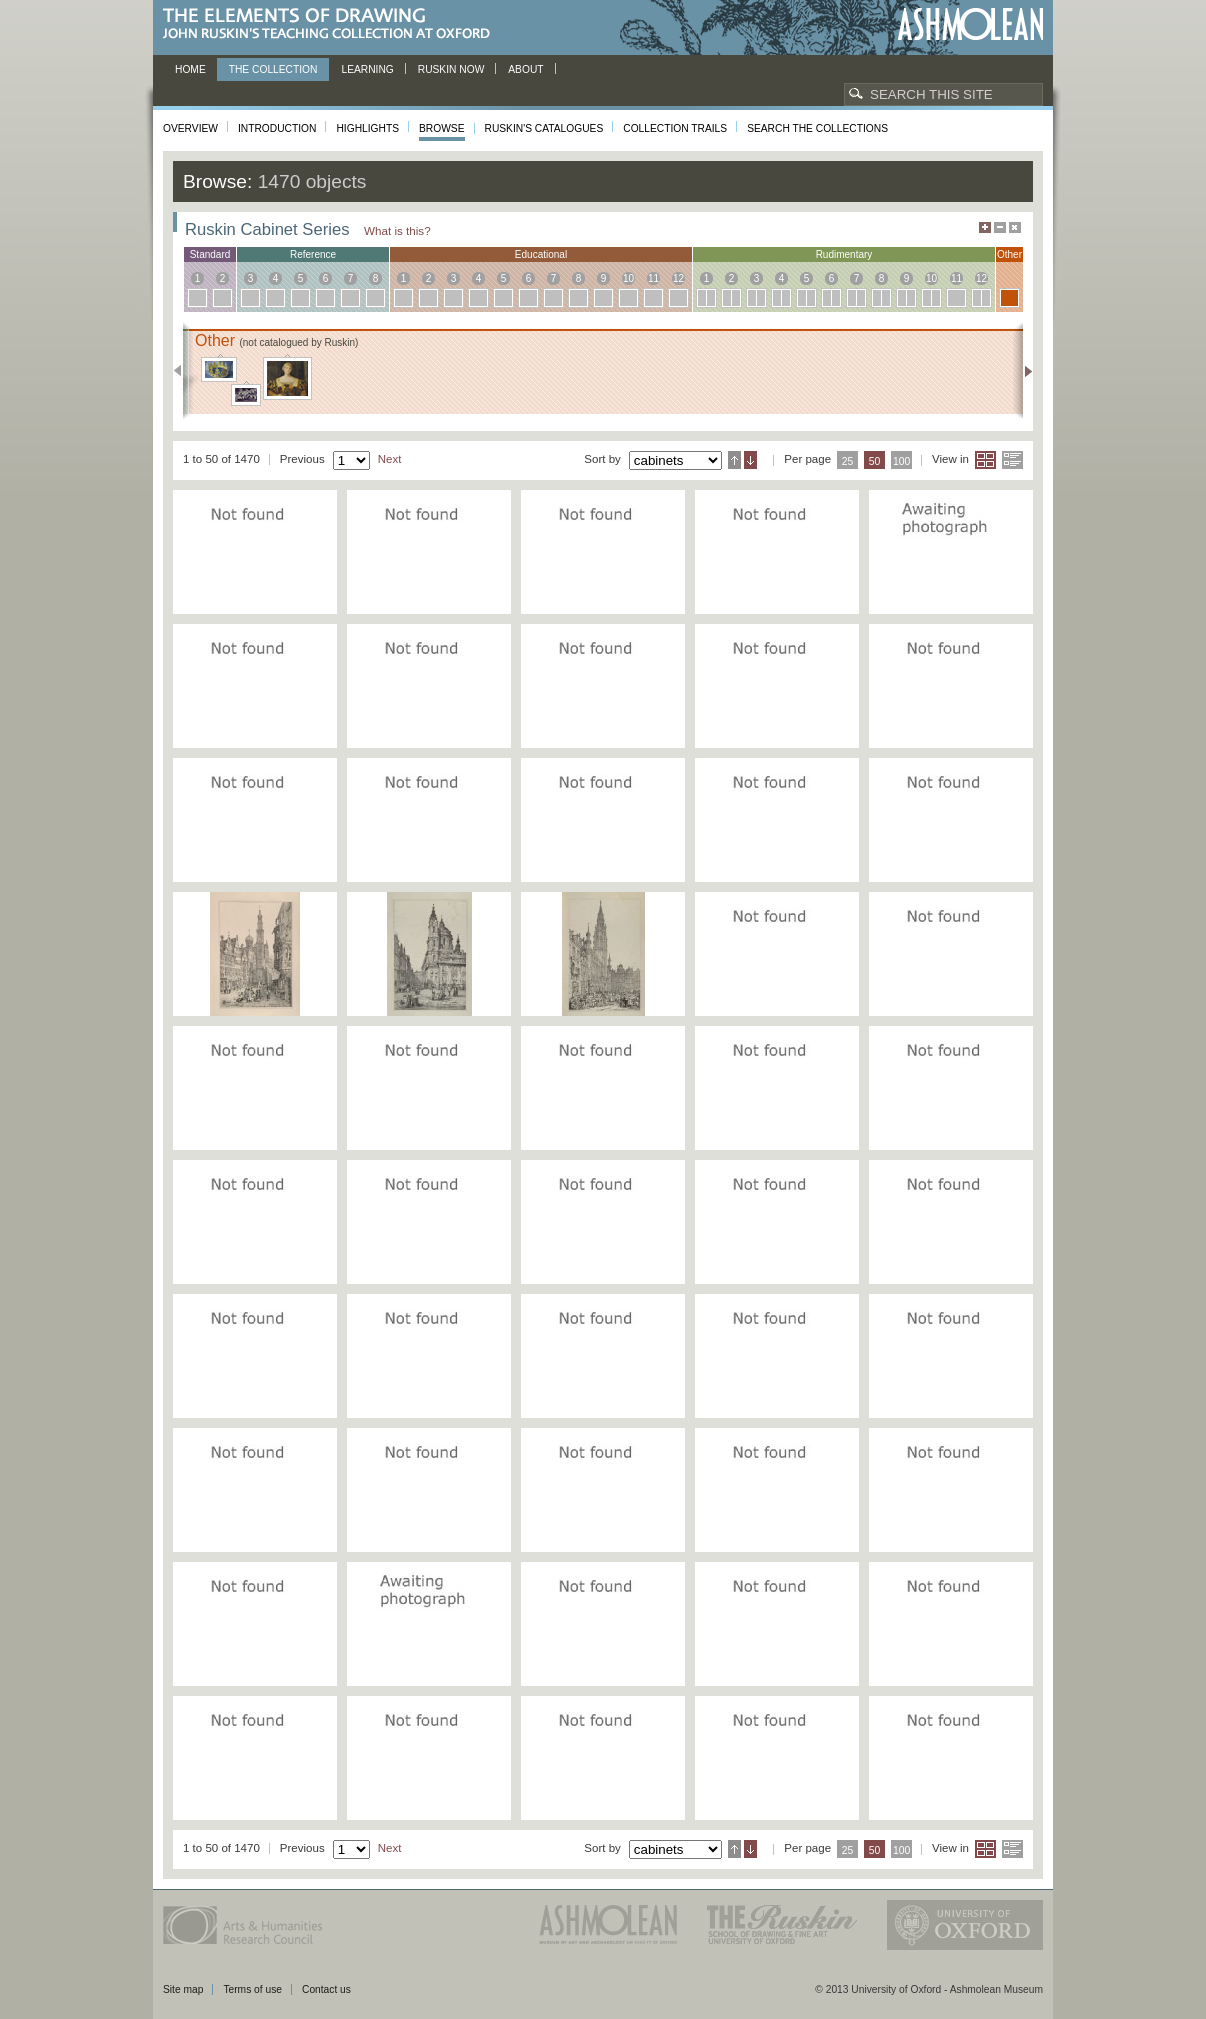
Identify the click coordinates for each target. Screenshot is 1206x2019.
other (1009, 254)
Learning (367, 69)
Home (190, 69)
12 (678, 278)
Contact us (326, 1989)
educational (541, 254)
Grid (985, 460)
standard (210, 254)
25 (848, 461)
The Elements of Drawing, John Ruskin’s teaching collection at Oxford (332, 24)
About (525, 69)
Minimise (1000, 227)
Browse (442, 128)
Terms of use (252, 1989)
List (1012, 460)
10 (628, 278)
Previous (183, 371)
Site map (183, 1989)
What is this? (397, 230)
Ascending (734, 460)
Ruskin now (451, 69)
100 (901, 461)
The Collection (273, 69)
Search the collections (817, 128)
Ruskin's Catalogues (544, 128)
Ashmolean (970, 24)
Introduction (277, 128)
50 (875, 461)
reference (313, 254)
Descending (750, 460)
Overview (190, 128)
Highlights (367, 128)
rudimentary (844, 254)
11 (653, 278)
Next (1022, 371)
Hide (1015, 227)
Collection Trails (675, 128)
